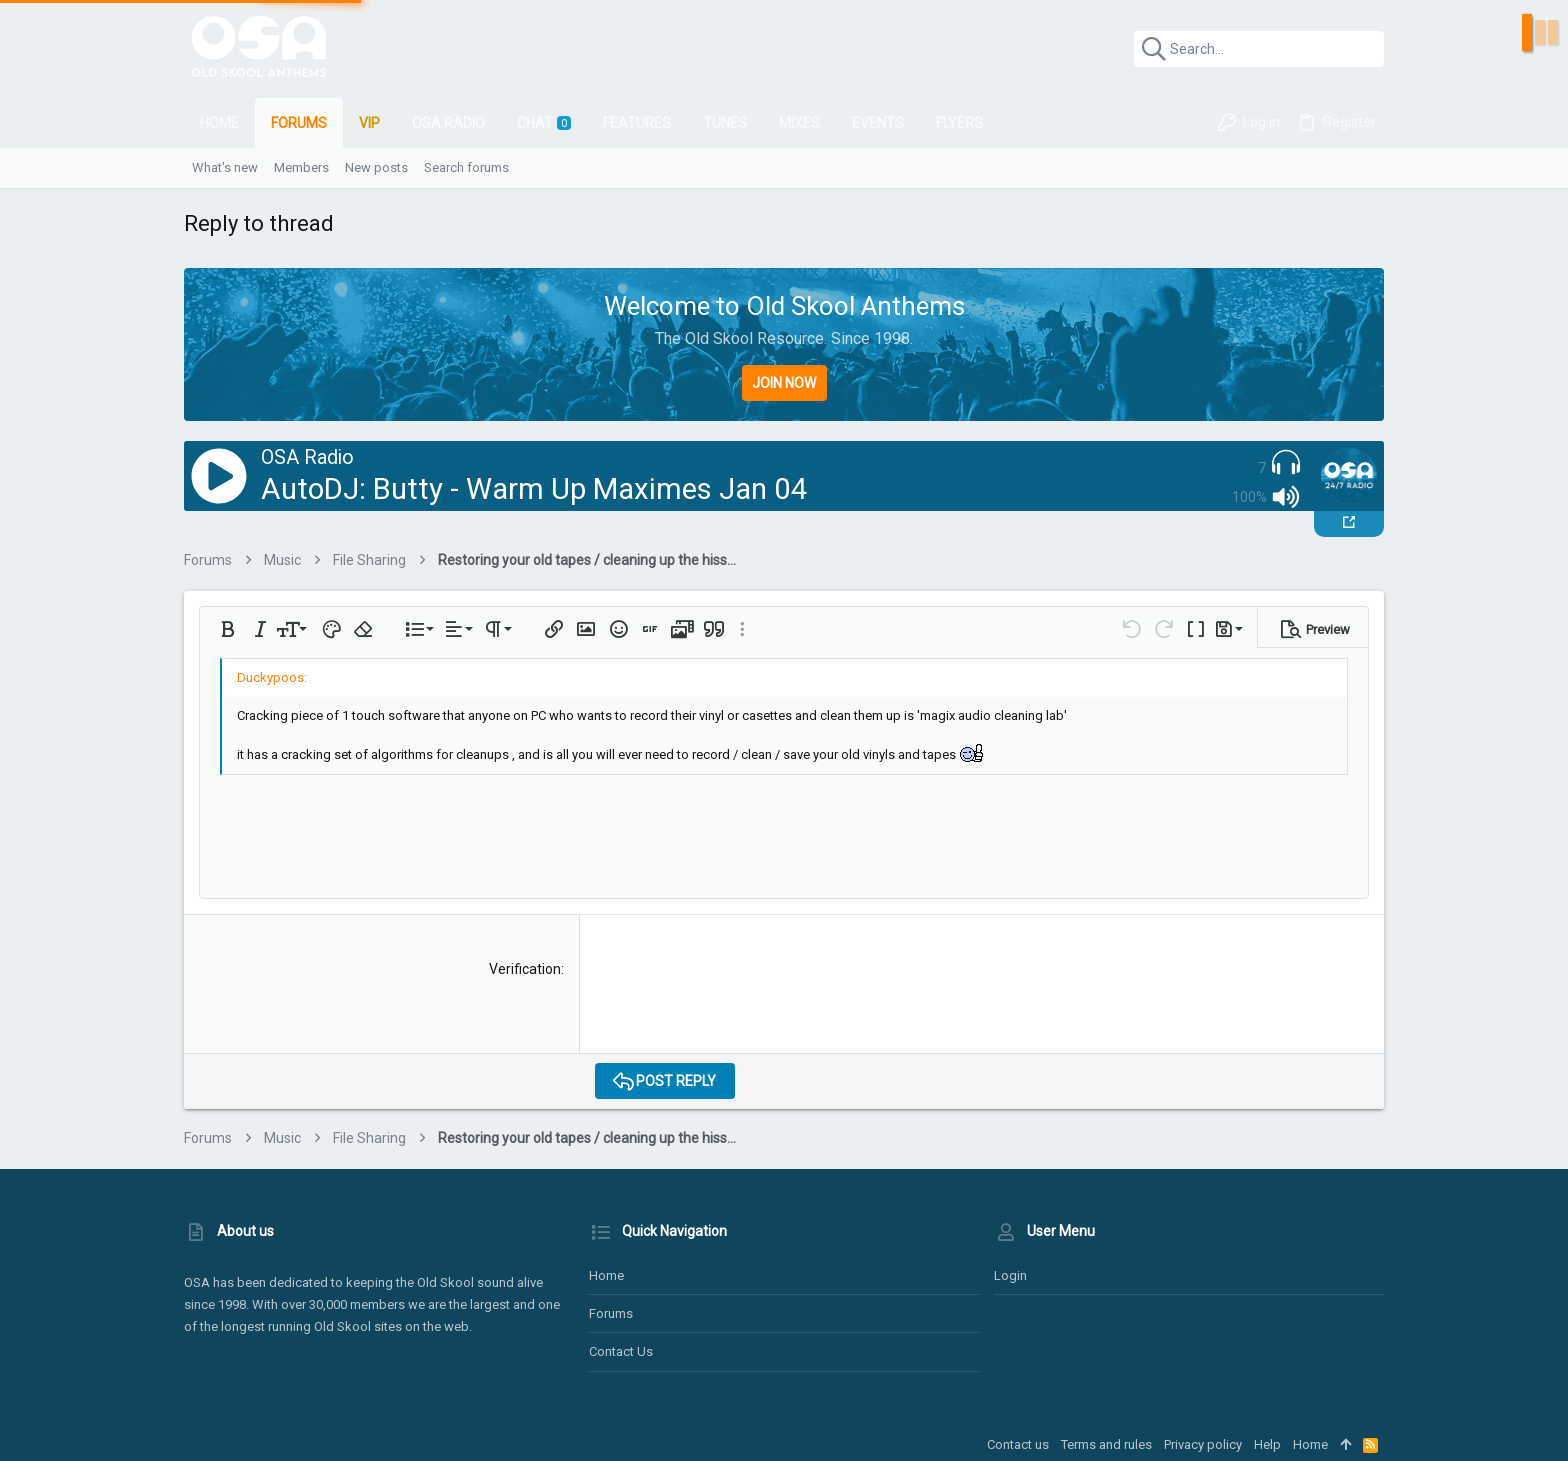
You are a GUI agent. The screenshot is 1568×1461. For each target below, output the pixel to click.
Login (1010, 1275)
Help (1267, 1444)
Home (606, 1275)
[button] (228, 629)
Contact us (621, 1351)
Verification (525, 969)
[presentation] (747, 999)
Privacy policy (1203, 1444)
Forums (611, 1313)
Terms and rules (1106, 1444)
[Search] (1259, 49)
